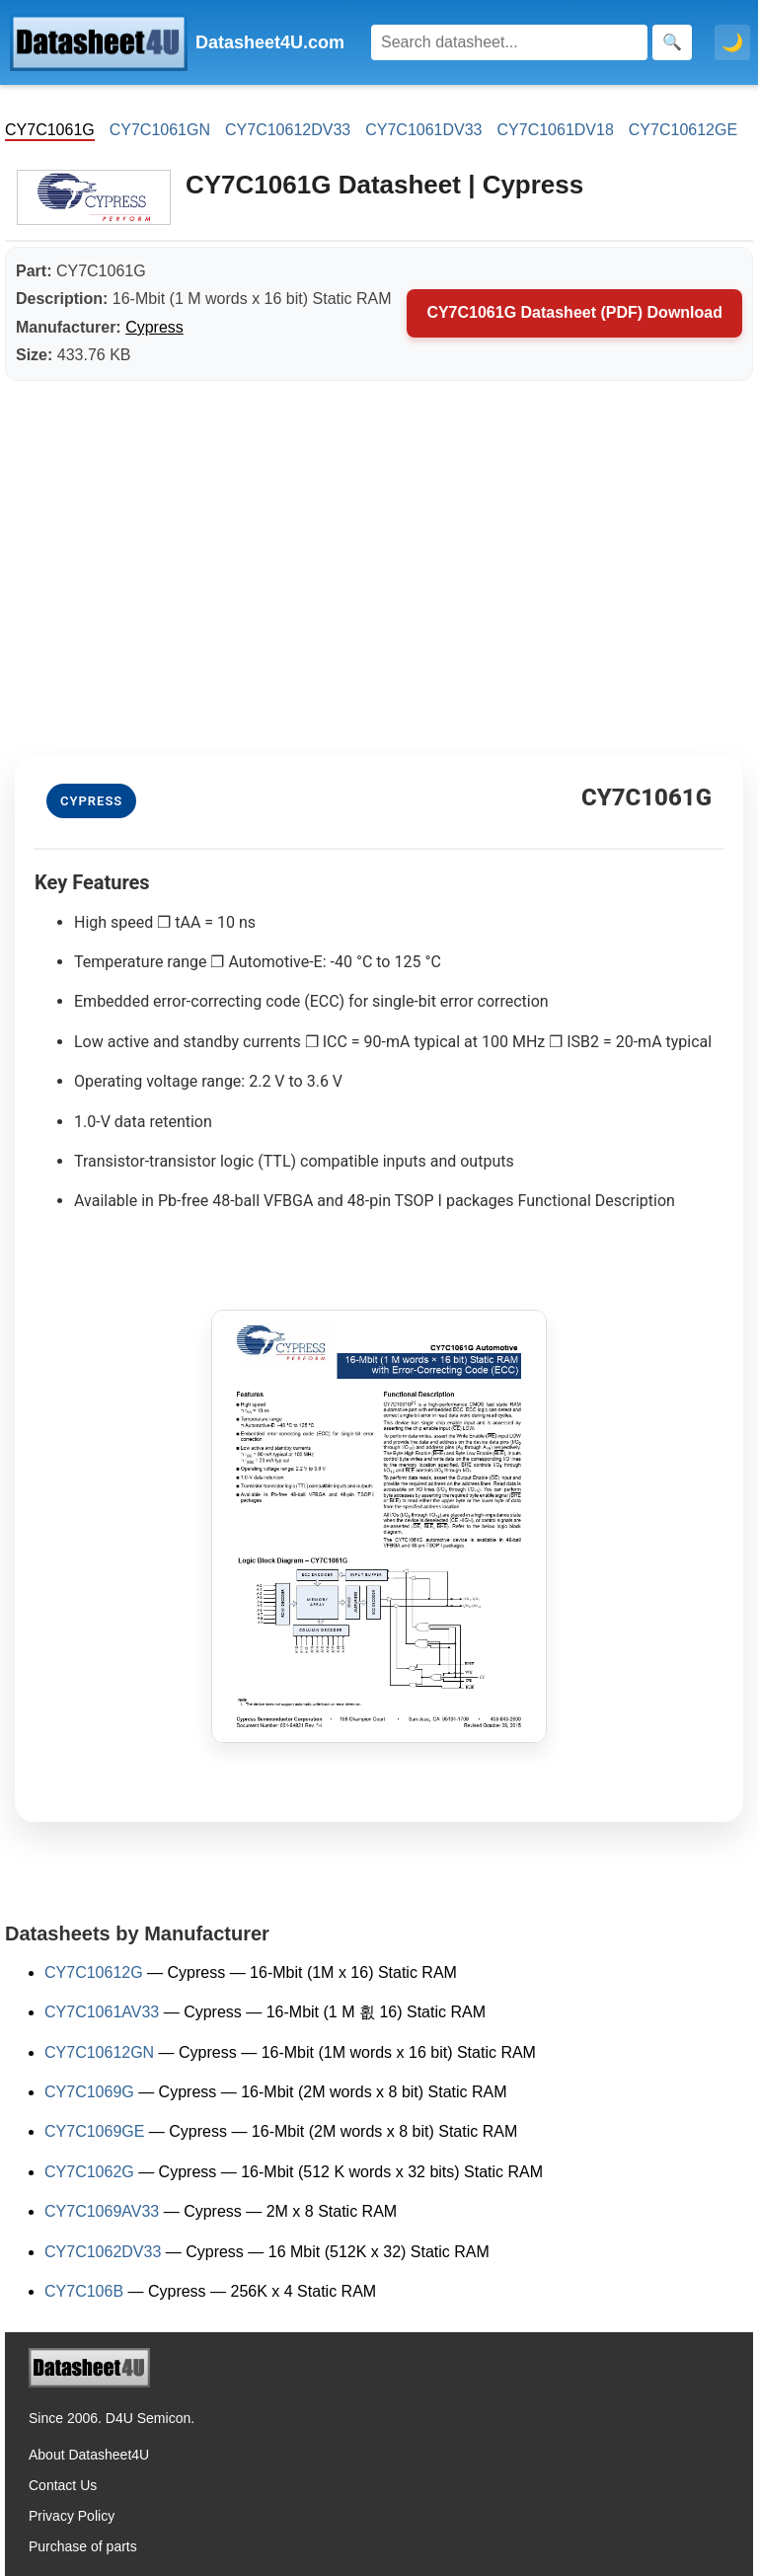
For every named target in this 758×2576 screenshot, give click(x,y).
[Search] (509, 42)
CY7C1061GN (160, 129)
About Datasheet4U (89, 2454)
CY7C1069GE (94, 2131)
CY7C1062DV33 (102, 2251)
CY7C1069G (89, 2092)
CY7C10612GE (683, 129)
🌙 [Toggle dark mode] (732, 42)
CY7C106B (83, 2291)
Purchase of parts (83, 2546)
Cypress (154, 327)
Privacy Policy (71, 2516)
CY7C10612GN (99, 2052)
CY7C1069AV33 (101, 2211)
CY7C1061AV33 (101, 2012)
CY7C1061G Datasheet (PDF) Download (574, 312)
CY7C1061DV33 (423, 129)
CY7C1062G (89, 2171)
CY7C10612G (93, 1972)
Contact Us (63, 2485)
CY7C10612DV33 (287, 129)
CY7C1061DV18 (555, 129)
